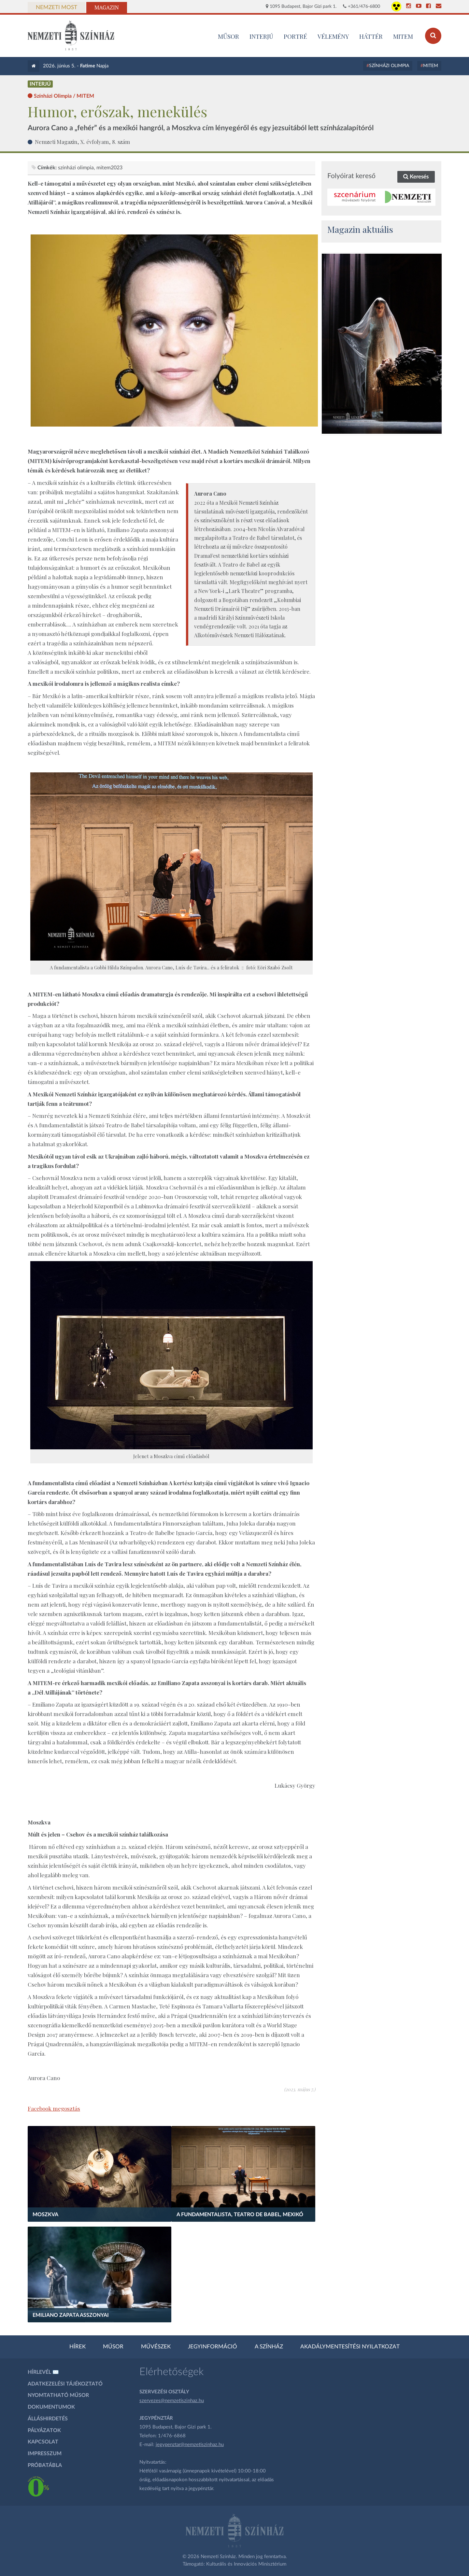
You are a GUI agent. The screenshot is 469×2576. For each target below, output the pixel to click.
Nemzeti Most (56, 7)
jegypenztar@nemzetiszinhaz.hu (190, 2444)
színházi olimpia (76, 167)
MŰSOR (228, 36)
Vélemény (333, 36)
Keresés (416, 176)
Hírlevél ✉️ (43, 2372)
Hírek (77, 2346)
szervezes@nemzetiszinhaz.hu (171, 2400)
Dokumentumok (51, 2407)
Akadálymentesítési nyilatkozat (350, 2346)
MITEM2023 (109, 167)
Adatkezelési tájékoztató (65, 2383)
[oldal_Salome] (382, 343)
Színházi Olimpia (389, 65)
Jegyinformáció (212, 2346)
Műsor (113, 2346)
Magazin (106, 7)
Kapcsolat (43, 2441)
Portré (295, 36)
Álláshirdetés (48, 2418)
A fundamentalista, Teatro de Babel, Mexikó (240, 2214)
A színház (269, 2346)
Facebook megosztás (54, 2108)
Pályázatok (44, 2430)
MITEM (403, 36)
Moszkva (45, 2214)
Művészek (156, 2346)
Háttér (371, 36)
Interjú (261, 36)
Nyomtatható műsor (58, 2395)
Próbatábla (45, 2465)
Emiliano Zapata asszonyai (71, 2315)
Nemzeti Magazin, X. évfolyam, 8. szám (82, 141)
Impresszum (45, 2453)
